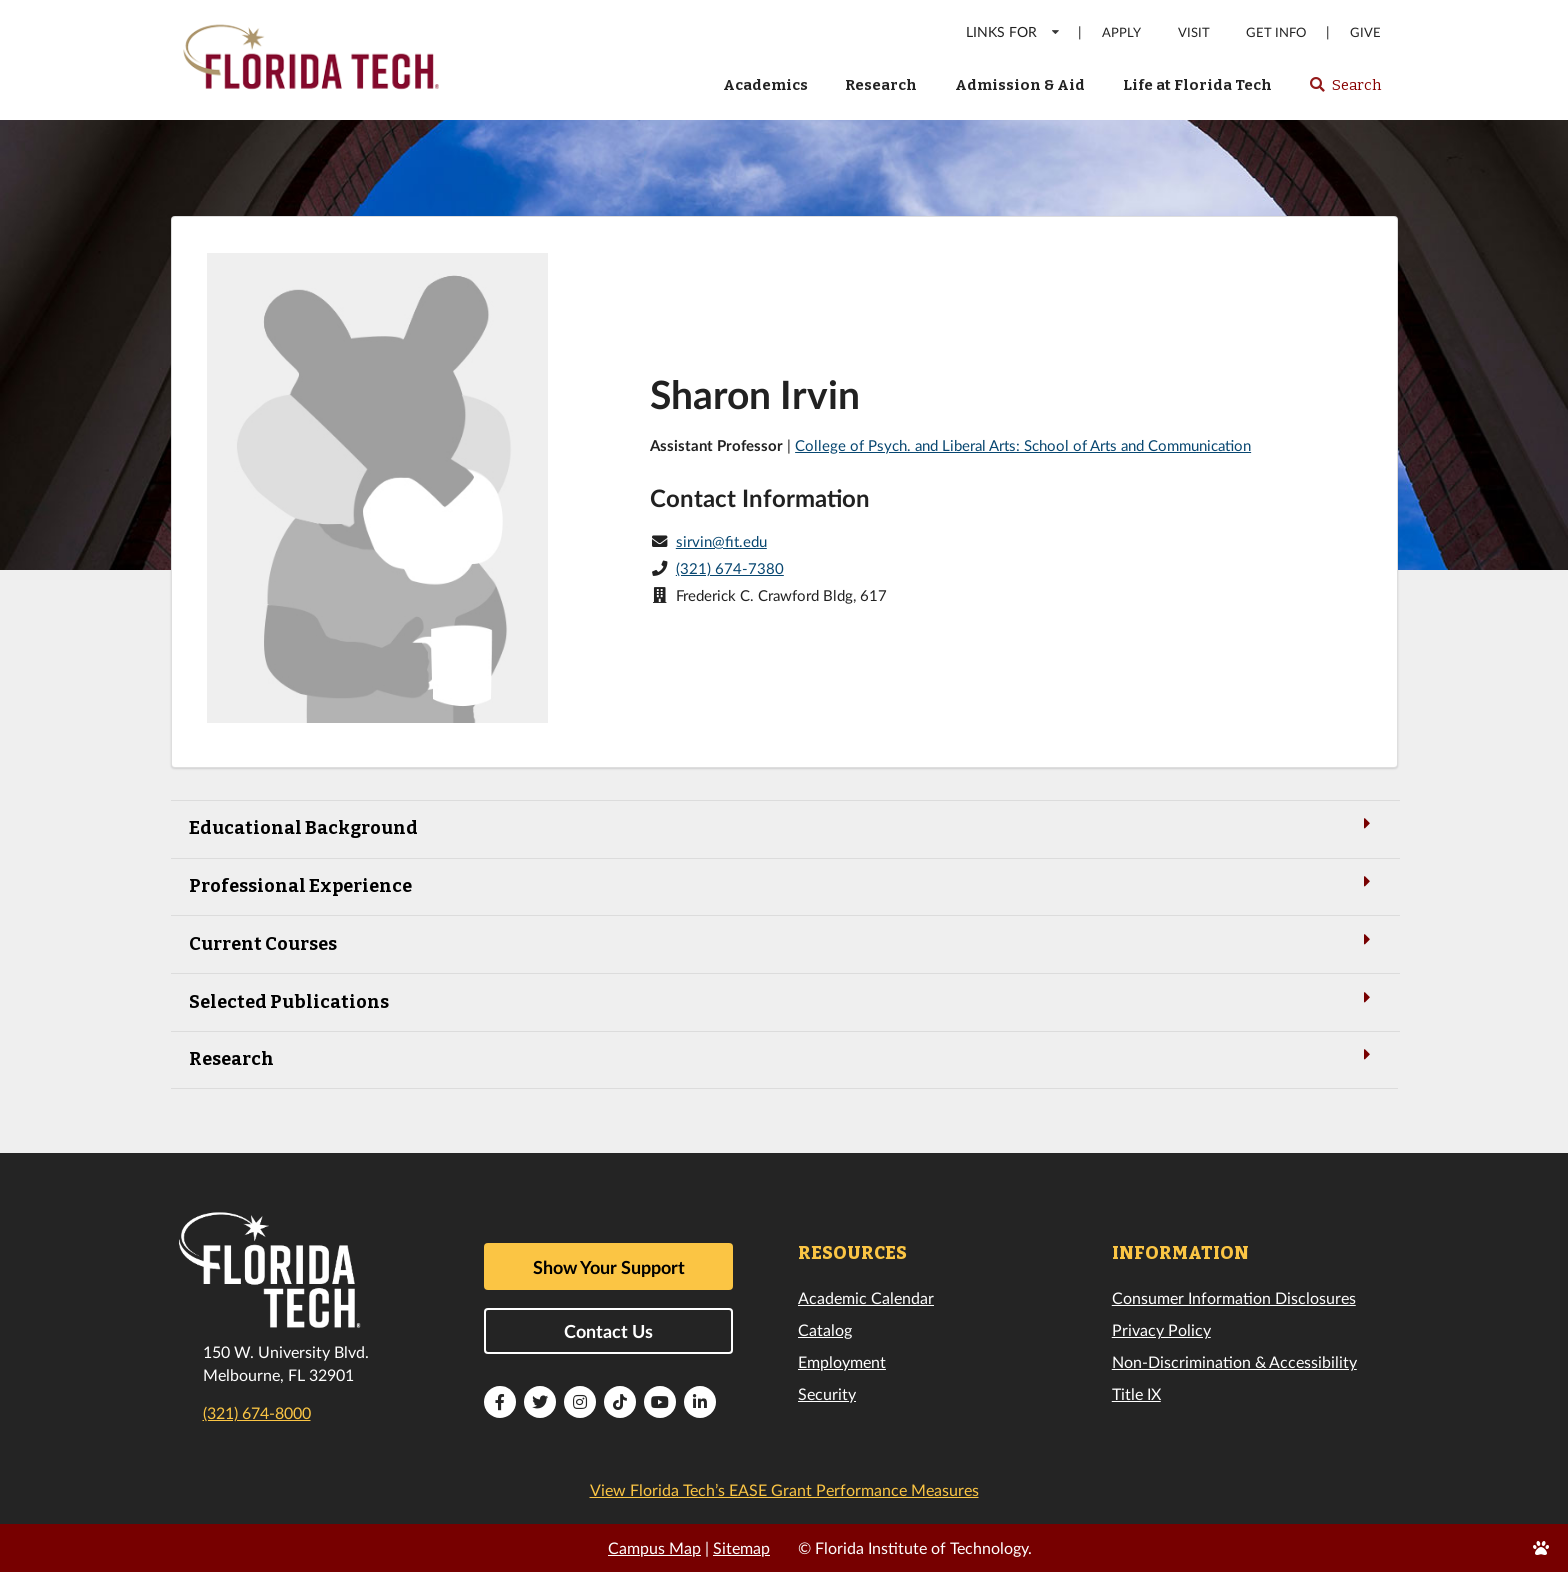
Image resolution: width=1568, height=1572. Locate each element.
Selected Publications (784, 1000)
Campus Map (654, 1547)
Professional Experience (784, 884)
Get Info (1276, 32)
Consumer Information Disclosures (1234, 1297)
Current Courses (784, 942)
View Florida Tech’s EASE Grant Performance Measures (784, 1489)
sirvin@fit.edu (721, 541)
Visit (1194, 32)
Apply (1121, 32)
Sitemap (741, 1547)
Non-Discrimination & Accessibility (1234, 1361)
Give (1365, 32)
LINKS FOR (1013, 31)
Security (827, 1393)
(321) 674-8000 (257, 1412)
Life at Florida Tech (1197, 85)
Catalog (825, 1329)
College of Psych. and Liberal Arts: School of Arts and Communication (1023, 445)
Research (881, 85)
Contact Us (608, 1331)
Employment (842, 1361)
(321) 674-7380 (730, 568)
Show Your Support (609, 1267)
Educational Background (784, 826)
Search (1344, 91)
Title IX (1136, 1393)
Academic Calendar (866, 1297)
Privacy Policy (1161, 1329)
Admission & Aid (1020, 85)
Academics (765, 85)
